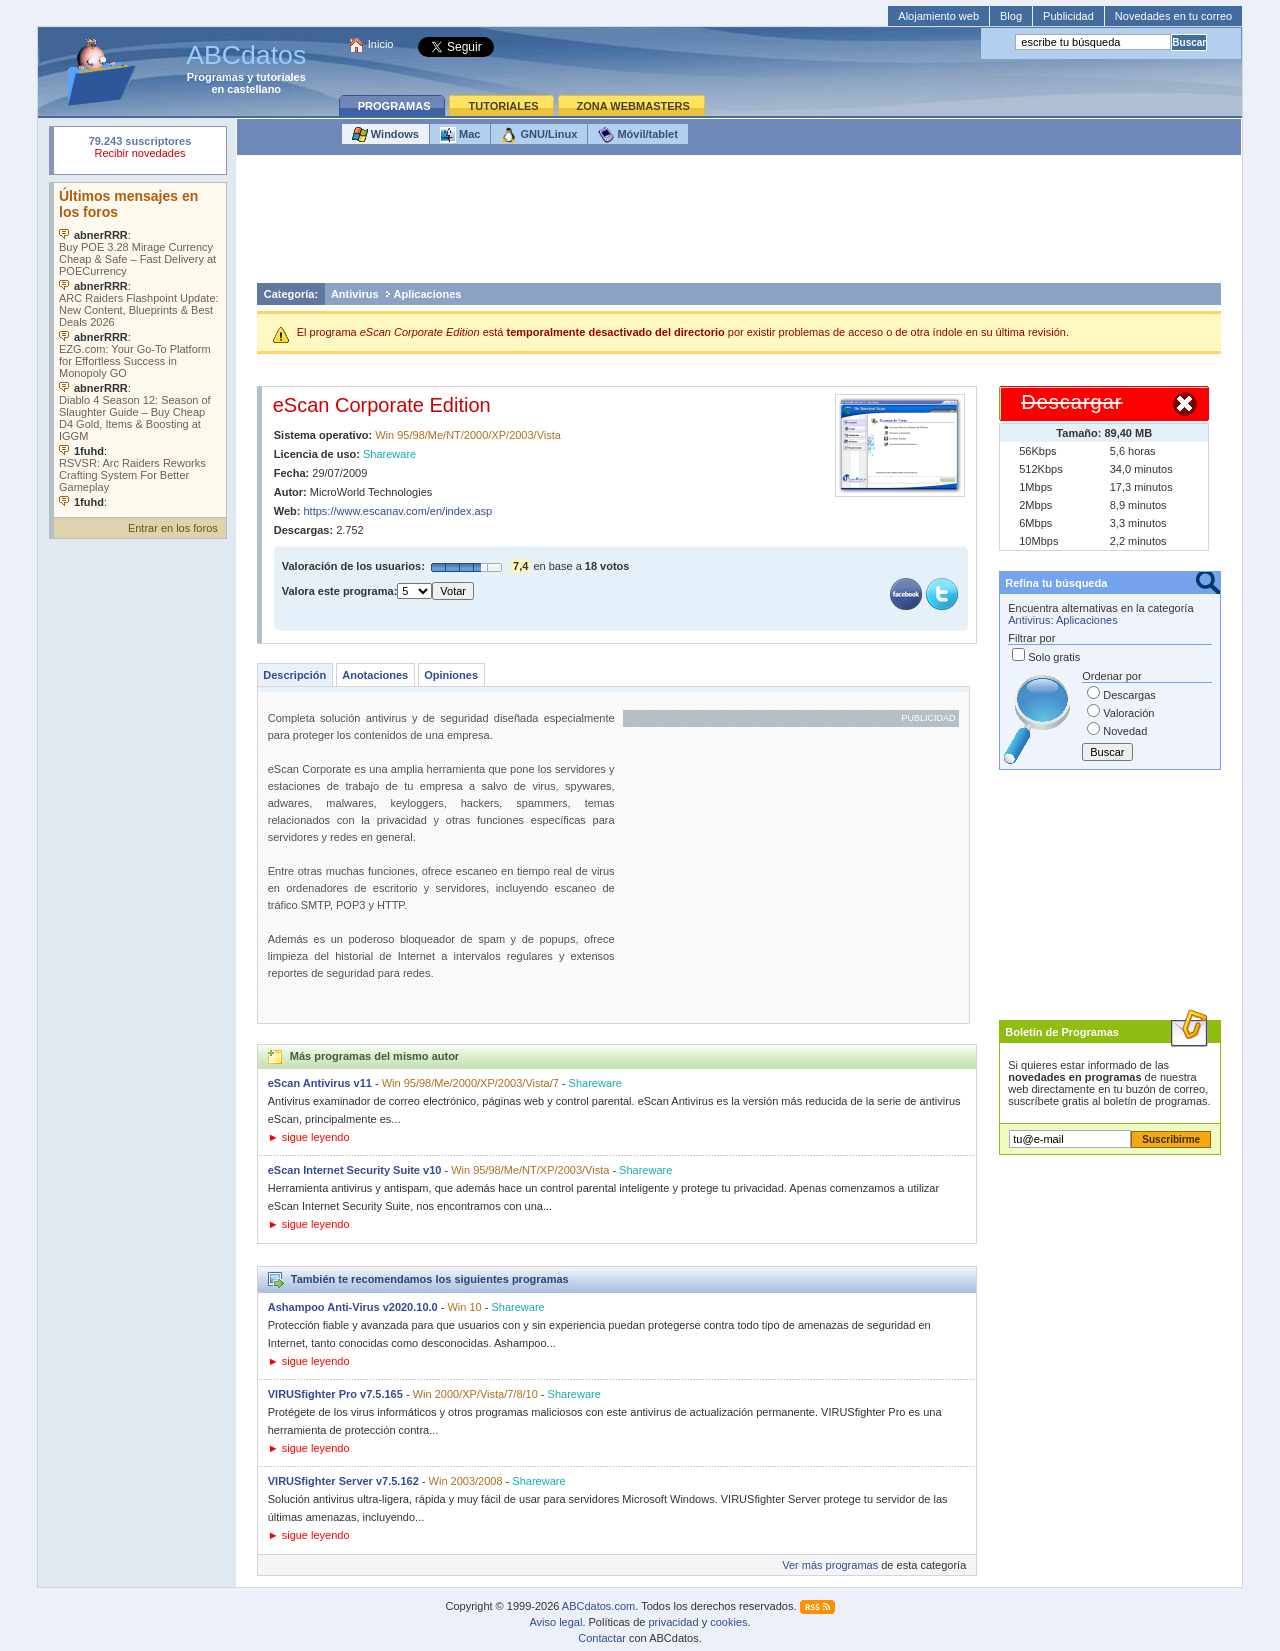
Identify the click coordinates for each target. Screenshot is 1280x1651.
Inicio (381, 44)
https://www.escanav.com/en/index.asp (398, 511)
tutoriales (281, 77)
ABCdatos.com (598, 1606)
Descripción (294, 675)
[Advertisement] (739, 224)
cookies (728, 1622)
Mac (460, 135)
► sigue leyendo (309, 1137)
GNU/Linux (539, 135)
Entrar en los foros (173, 528)
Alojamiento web (938, 16)
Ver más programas (830, 1565)
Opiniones (451, 675)
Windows (385, 135)
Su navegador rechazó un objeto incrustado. (140, 149)
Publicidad (1068, 16)
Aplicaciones (428, 294)
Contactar (602, 1638)
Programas (215, 77)
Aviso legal (555, 1622)
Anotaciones (375, 675)
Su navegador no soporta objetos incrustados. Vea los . (140, 345)
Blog (1011, 16)
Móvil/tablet (638, 135)
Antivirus (355, 294)
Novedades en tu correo (1173, 16)
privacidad (673, 1622)
